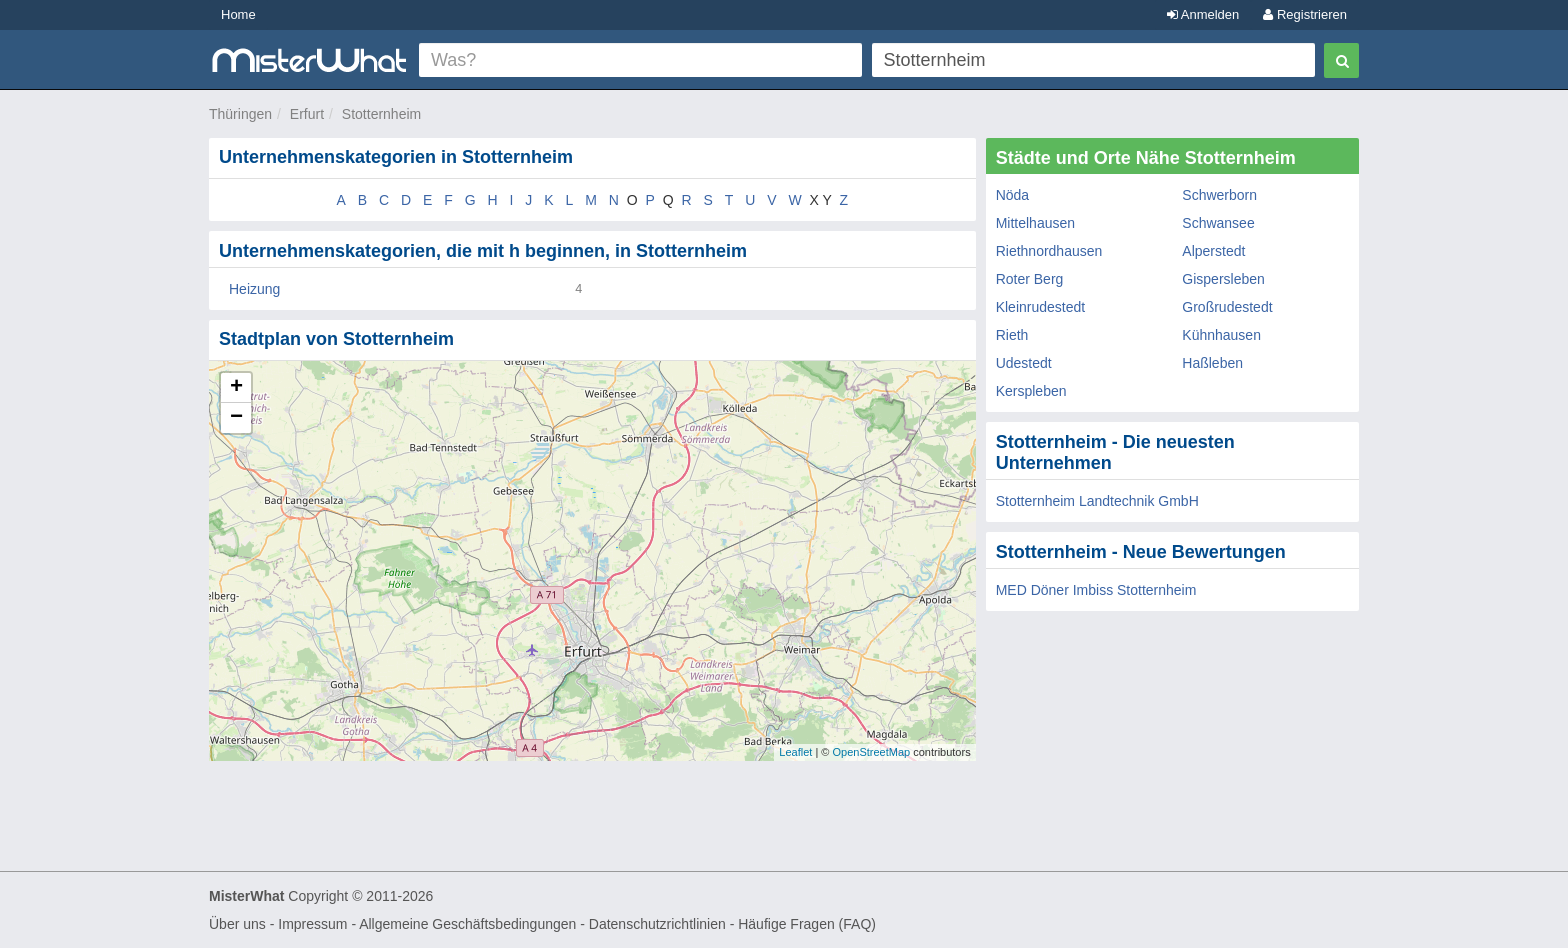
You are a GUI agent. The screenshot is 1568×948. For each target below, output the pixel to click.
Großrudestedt (1227, 307)
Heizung (254, 289)
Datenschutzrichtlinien (657, 924)
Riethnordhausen (1049, 251)
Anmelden (1203, 14)
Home (238, 14)
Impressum (312, 924)
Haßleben (1212, 363)
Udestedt (1024, 363)
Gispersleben (1223, 279)
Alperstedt (1213, 251)
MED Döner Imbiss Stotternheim (1096, 590)
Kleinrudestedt (1041, 307)
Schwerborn (1219, 195)
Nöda (1012, 195)
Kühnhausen (1221, 335)
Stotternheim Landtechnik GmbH (1097, 501)
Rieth (1012, 335)
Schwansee (1218, 223)
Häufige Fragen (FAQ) (807, 924)
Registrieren (1305, 14)
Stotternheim (381, 114)
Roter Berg (1030, 279)
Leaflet (795, 752)
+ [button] (236, 388)
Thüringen (240, 114)
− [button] (236, 418)
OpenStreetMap (871, 752)
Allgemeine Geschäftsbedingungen (467, 924)
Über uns (237, 924)
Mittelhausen (1035, 223)
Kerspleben (1031, 391)
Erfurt (307, 114)
